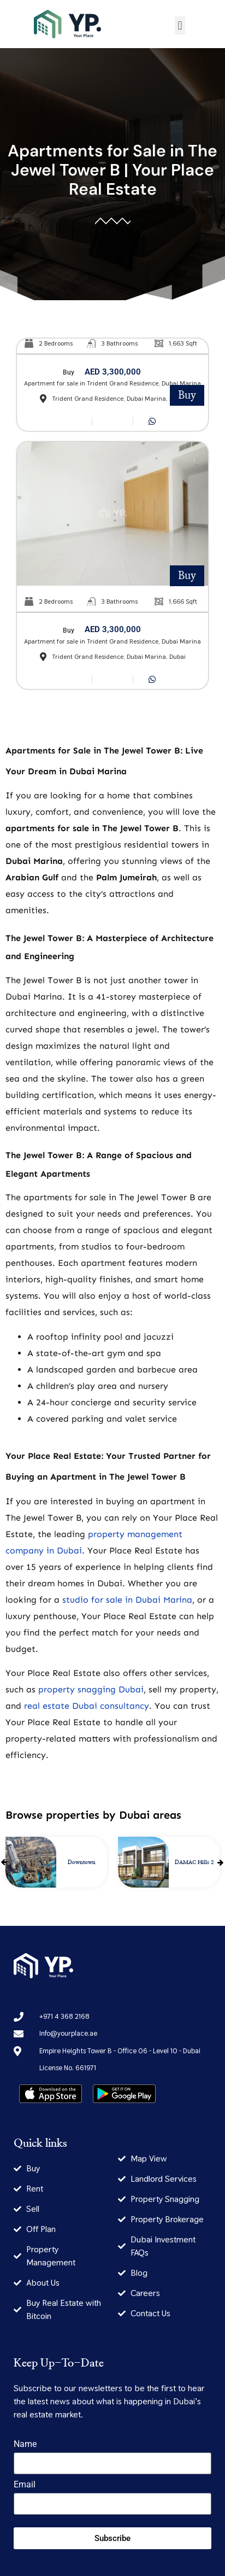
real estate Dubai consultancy (86, 1706)
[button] (180, 25)
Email (24, 2485)
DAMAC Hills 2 (194, 1862)
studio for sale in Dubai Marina (127, 1599)
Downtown (82, 1862)
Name (25, 2444)
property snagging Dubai (91, 1689)
